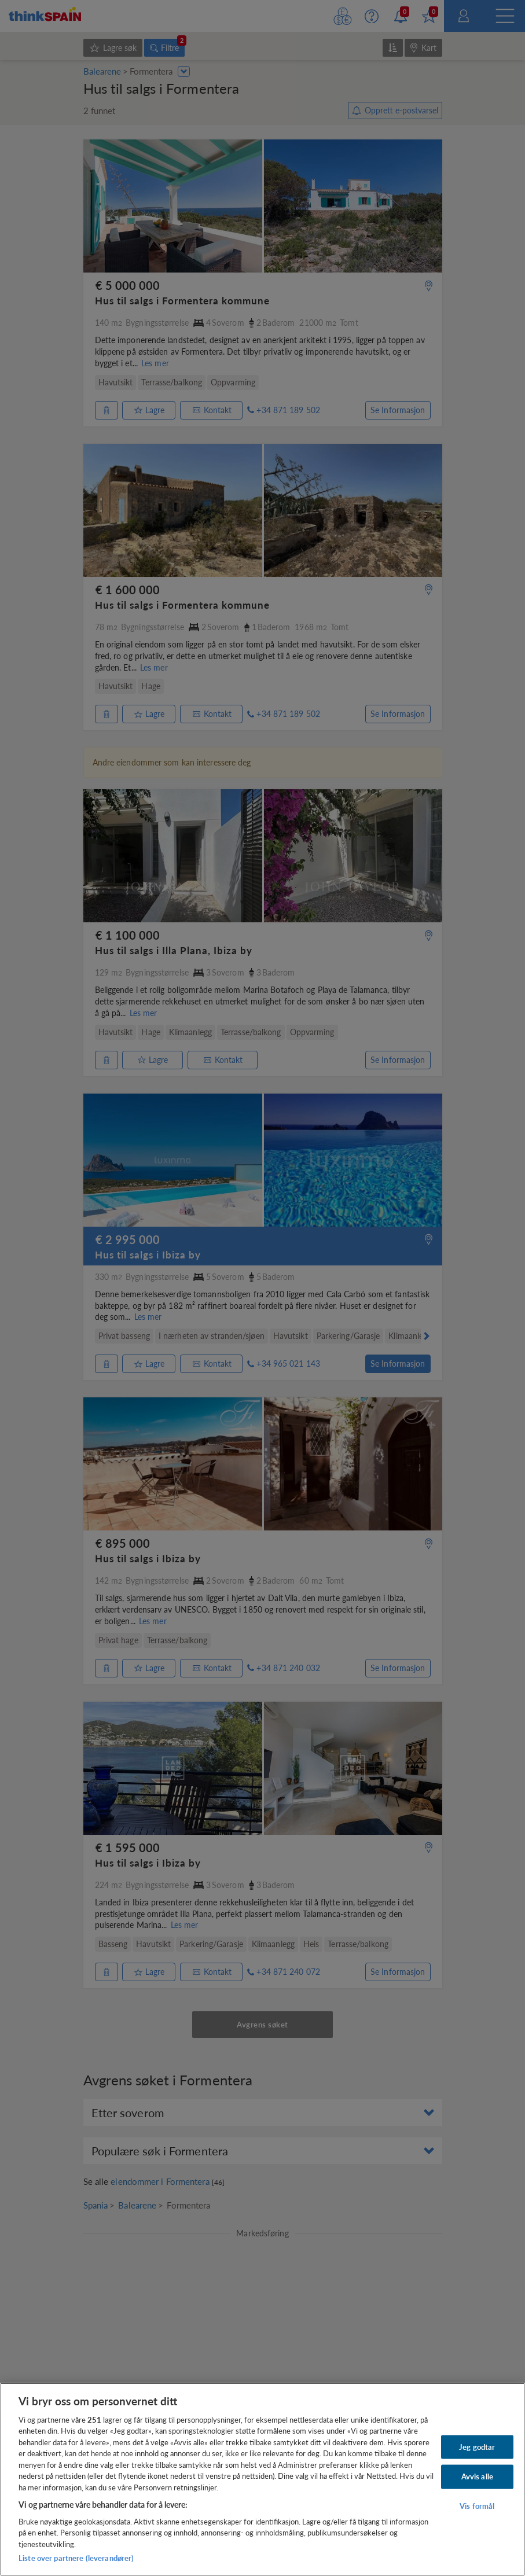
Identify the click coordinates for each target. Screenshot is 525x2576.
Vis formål (477, 2506)
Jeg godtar (477, 2446)
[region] (262, 2479)
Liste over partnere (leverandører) (76, 2558)
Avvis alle (477, 2476)
